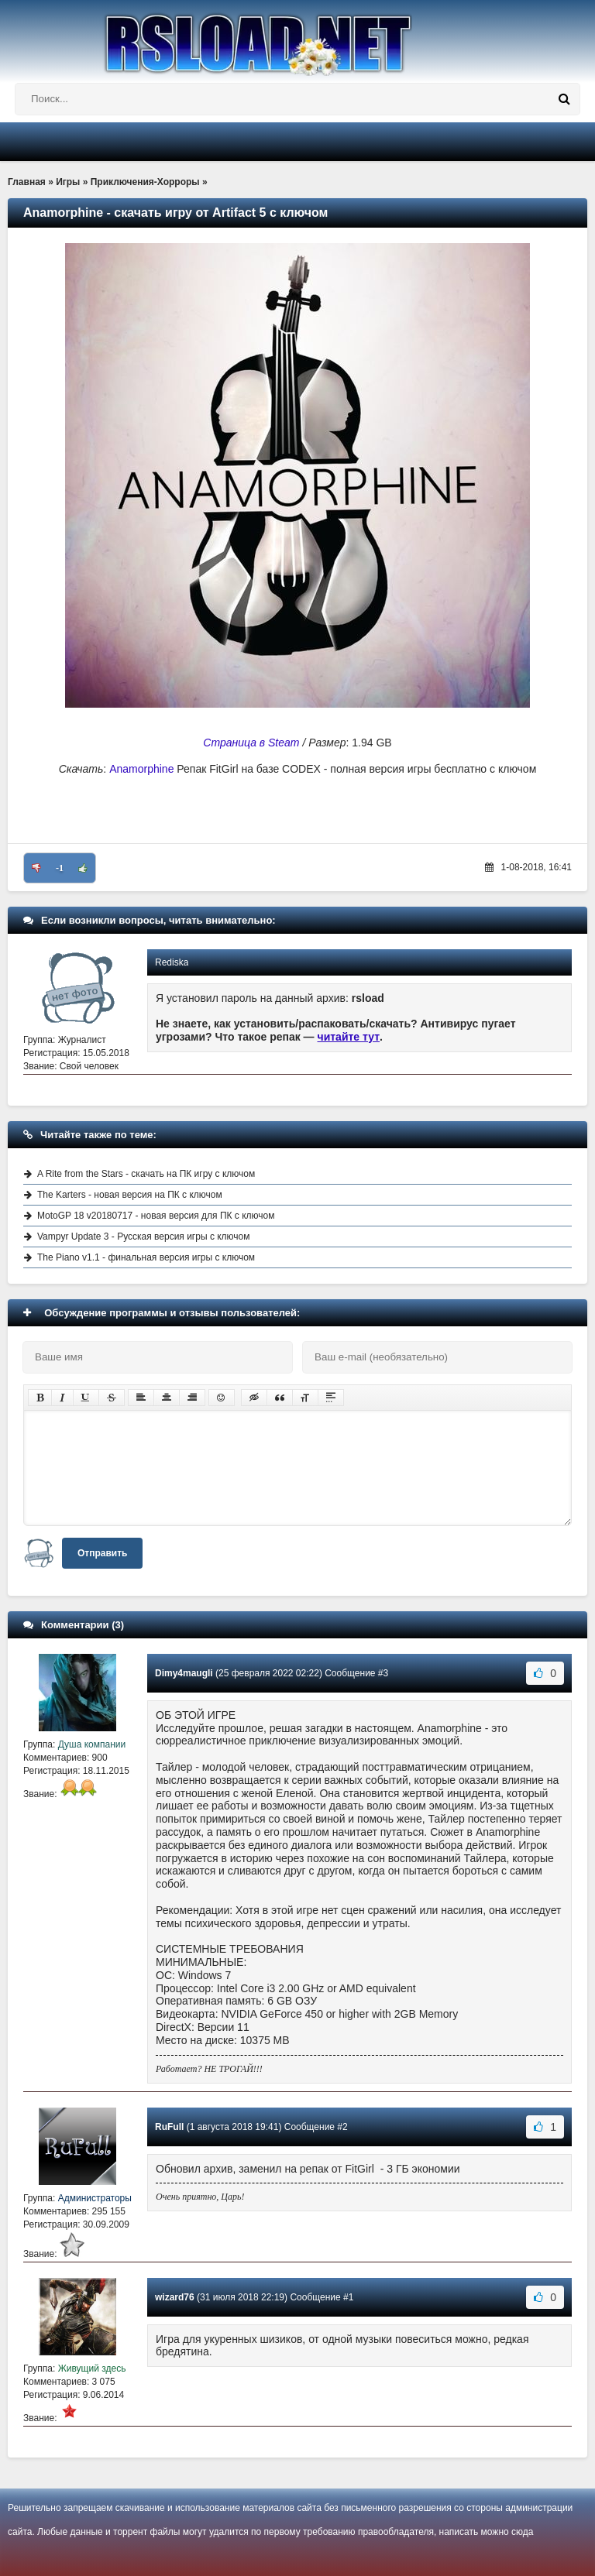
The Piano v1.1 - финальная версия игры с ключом (146, 1257)
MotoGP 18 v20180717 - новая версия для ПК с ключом (155, 1215)
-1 (60, 868)
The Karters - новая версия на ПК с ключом (129, 1194)
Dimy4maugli (184, 1673)
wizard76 (174, 2297)
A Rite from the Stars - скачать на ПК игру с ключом (146, 1173)
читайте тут (349, 1037)
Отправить (102, 1553)
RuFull (169, 2127)
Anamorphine (141, 769)
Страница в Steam (251, 742)
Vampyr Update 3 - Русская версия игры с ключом (143, 1236)
